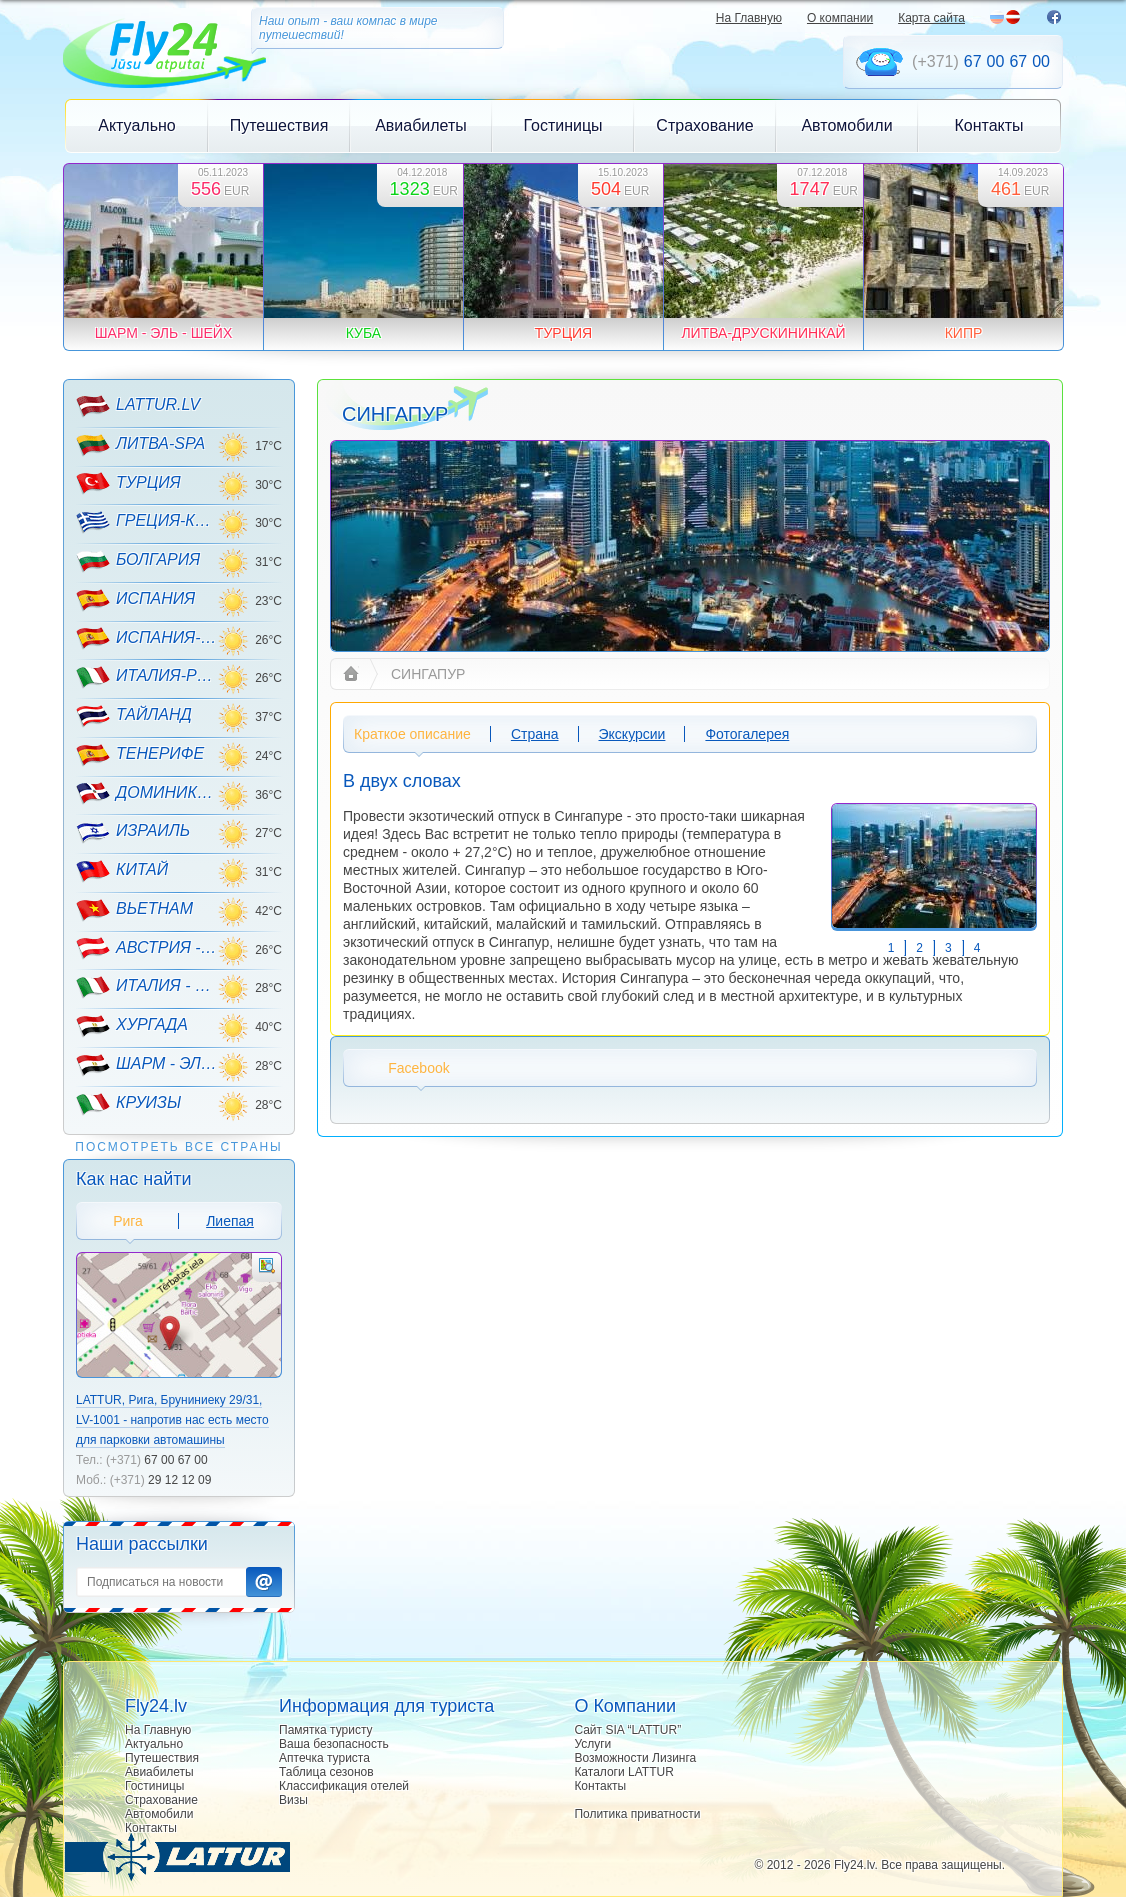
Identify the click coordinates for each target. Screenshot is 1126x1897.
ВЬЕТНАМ (134, 910)
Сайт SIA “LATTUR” (627, 1730)
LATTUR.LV (138, 406)
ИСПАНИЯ (135, 600)
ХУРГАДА (132, 1026)
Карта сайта (931, 18)
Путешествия (279, 125)
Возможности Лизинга (635, 1758)
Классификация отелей (344, 1786)
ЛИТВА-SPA (140, 445)
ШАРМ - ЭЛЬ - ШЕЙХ (146, 1065)
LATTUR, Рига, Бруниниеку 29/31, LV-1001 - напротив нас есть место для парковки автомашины (172, 1420)
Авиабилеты (421, 125)
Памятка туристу (326, 1730)
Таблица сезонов (326, 1772)
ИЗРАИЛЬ (133, 832)
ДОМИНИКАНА (146, 793)
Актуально (136, 125)
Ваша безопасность (334, 1744)
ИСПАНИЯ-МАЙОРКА (146, 638)
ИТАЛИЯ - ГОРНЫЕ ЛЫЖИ (146, 987)
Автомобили (846, 125)
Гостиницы (562, 125)
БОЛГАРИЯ (138, 561)
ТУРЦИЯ (128, 483)
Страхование (704, 125)
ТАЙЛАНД (134, 716)
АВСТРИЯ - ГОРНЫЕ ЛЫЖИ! (146, 948)
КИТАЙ (122, 871)
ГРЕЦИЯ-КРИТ (146, 522)
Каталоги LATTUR (623, 1772)
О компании (840, 18)
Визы (293, 1800)
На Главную (749, 18)
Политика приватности (637, 1814)
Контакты (988, 125)
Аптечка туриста (324, 1758)
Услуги (592, 1744)
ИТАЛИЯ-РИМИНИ (146, 677)
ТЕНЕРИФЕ (140, 755)
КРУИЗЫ (128, 1104)
